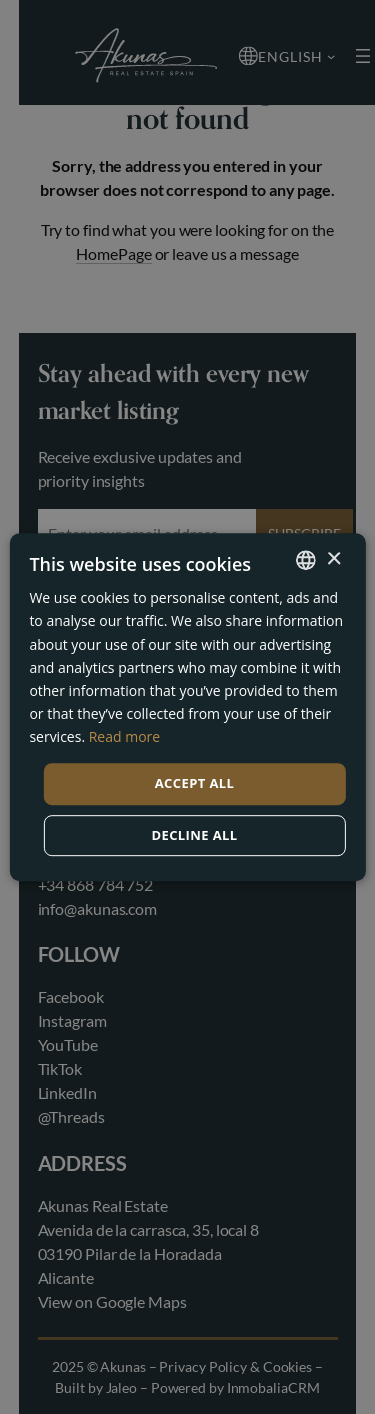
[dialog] (187, 707)
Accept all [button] (195, 783)
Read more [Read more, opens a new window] (124, 736)
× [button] (333, 559)
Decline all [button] (194, 835)
